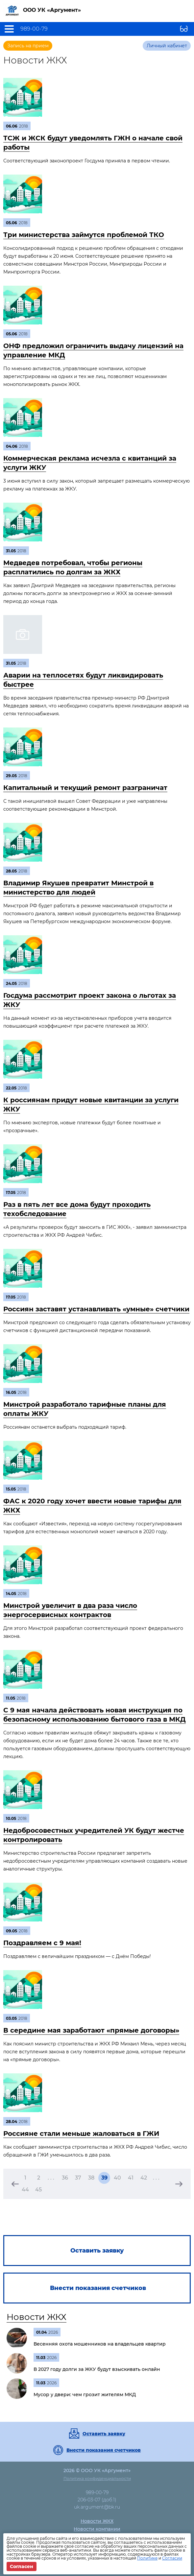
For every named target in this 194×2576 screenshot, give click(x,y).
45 (38, 2189)
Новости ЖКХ (36, 2317)
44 (25, 2189)
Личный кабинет (167, 46)
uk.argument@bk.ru (97, 2507)
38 (91, 2178)
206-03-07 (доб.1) (97, 2500)
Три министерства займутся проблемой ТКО (83, 235)
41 (130, 2178)
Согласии (172, 2558)
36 (65, 2178)
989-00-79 (34, 29)
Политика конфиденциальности (97, 2478)
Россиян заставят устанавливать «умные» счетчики (96, 1309)
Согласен (21, 2566)
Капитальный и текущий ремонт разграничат (85, 788)
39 (104, 2178)
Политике (147, 2558)
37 (78, 2178)
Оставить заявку (104, 2433)
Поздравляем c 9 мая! (42, 1943)
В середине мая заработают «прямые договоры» (91, 2030)
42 (143, 2178)
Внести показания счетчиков (103, 2450)
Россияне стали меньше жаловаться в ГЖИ (81, 2133)
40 (117, 2178)
